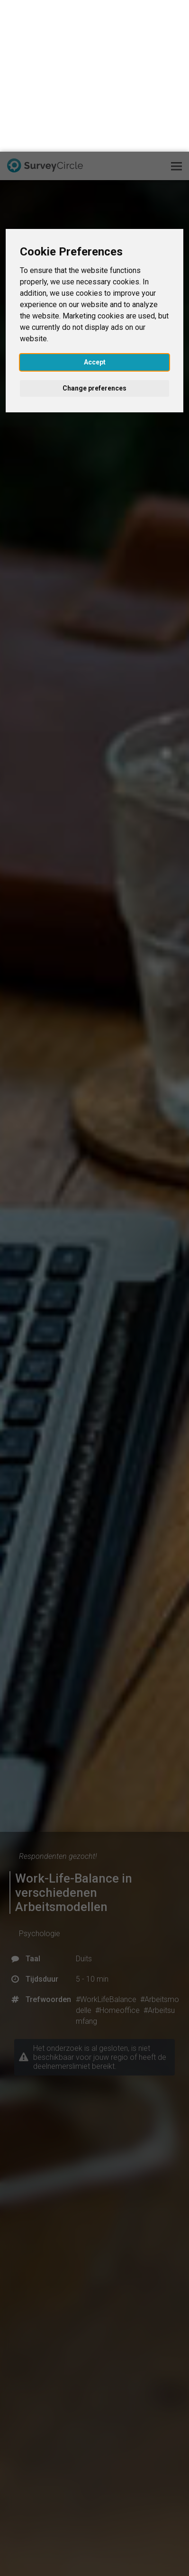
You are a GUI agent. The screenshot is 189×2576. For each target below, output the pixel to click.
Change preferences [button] (94, 236)
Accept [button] (94, 210)
